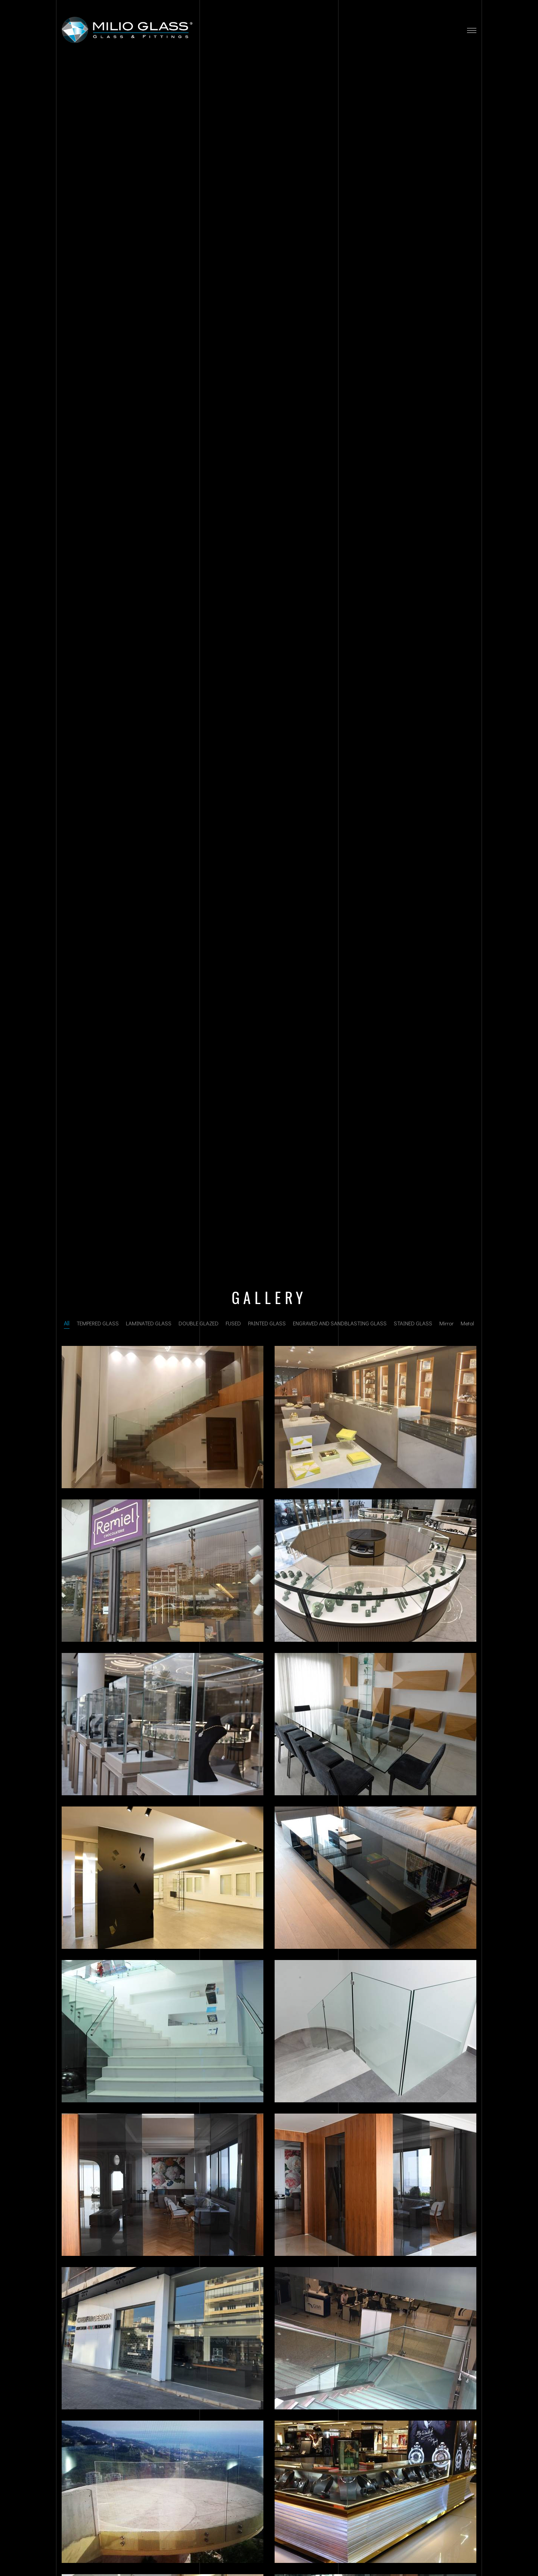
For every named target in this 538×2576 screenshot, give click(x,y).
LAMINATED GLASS (148, 1323)
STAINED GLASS (413, 1323)
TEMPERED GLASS (98, 1323)
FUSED (233, 1323)
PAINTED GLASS (267, 1323)
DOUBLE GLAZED (199, 1323)
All (66, 1323)
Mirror (446, 1323)
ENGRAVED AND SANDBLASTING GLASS (340, 1323)
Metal (467, 1323)
